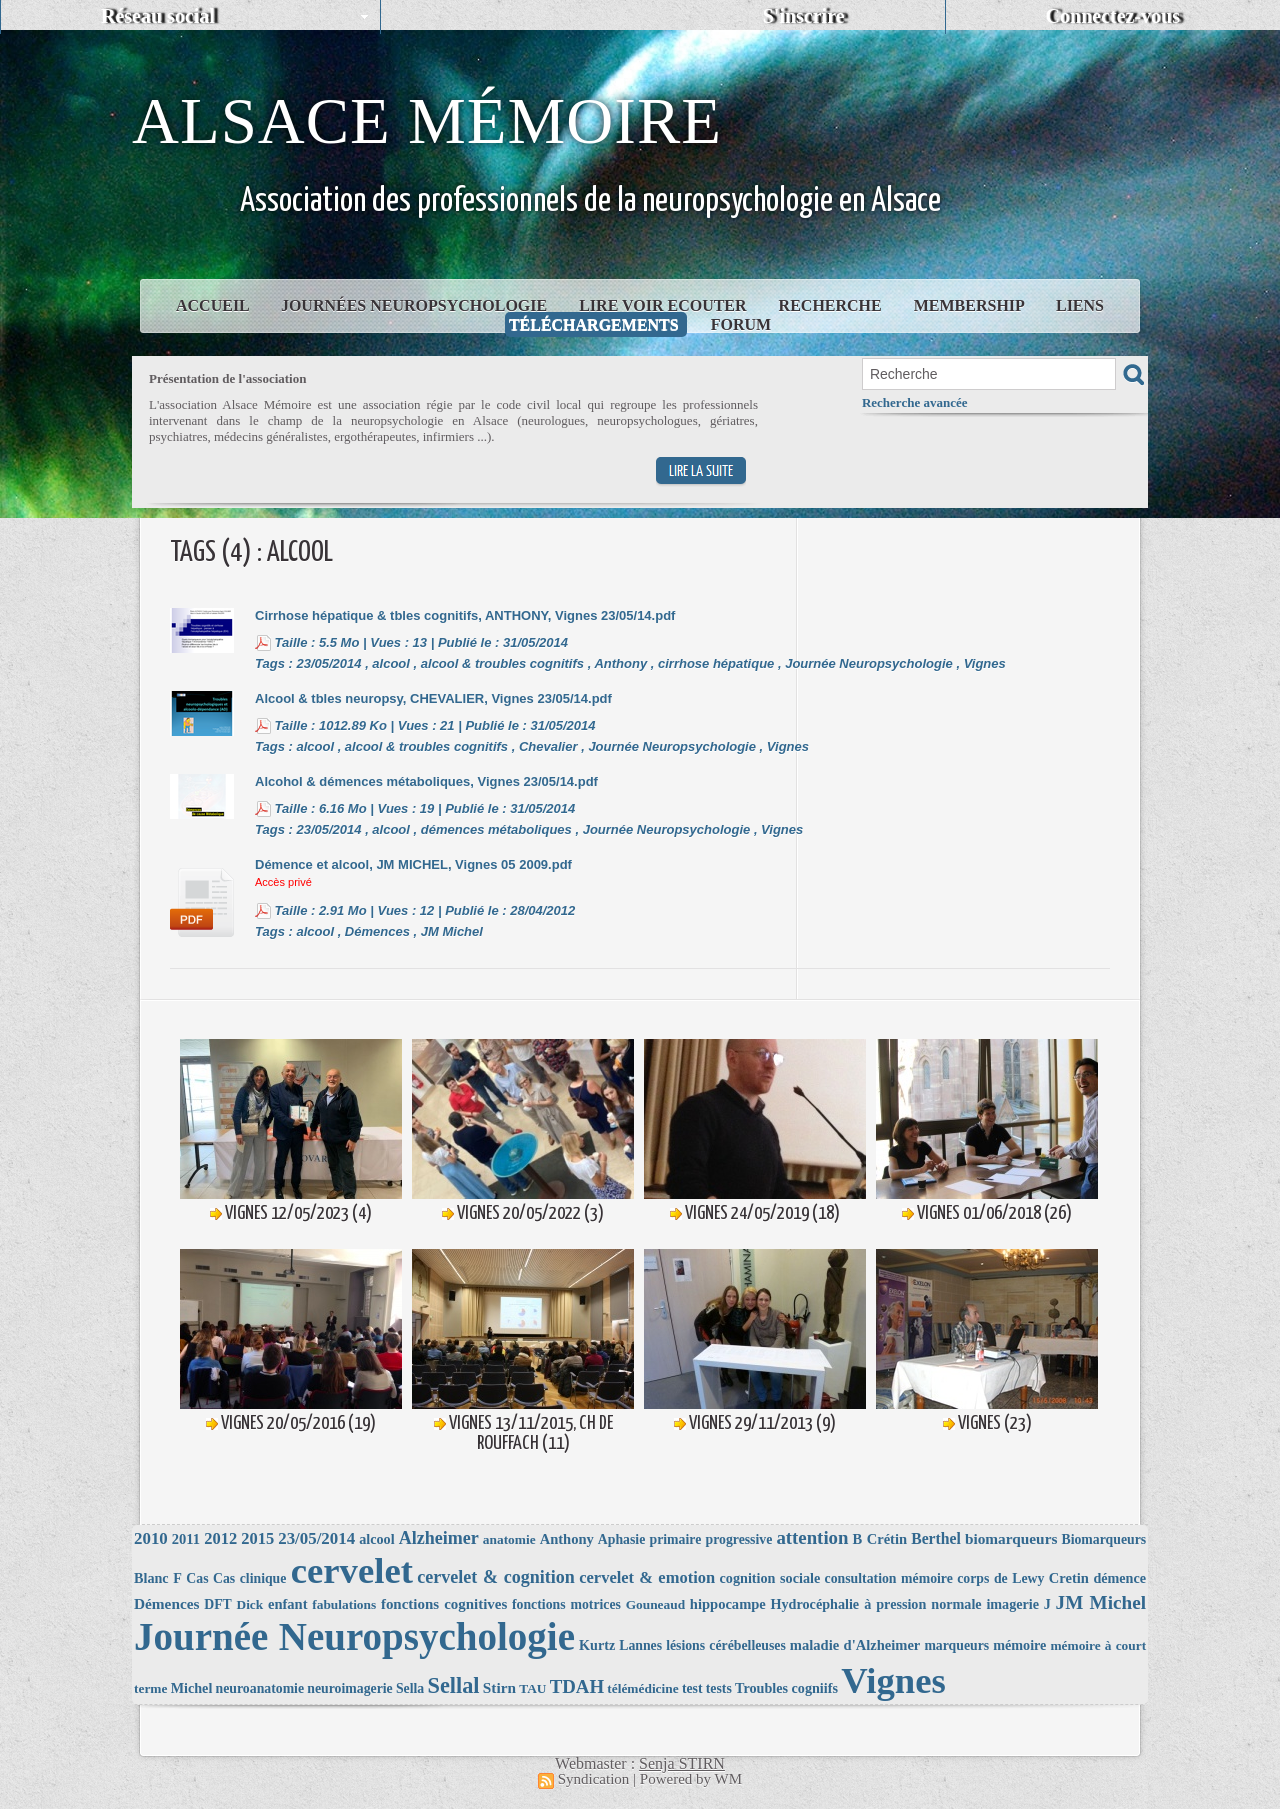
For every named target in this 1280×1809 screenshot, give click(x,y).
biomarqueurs (1011, 1538)
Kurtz (597, 1645)
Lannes (640, 1645)
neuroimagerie (349, 1688)
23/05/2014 (328, 663)
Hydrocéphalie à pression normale (876, 1604)
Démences (377, 931)
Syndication (594, 1779)
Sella (410, 1688)
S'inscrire (804, 16)
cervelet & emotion (647, 1577)
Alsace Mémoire (427, 121)
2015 (257, 1538)
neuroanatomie (260, 1688)
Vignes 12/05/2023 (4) (298, 1213)
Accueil (214, 305)
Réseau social (158, 16)
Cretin (1069, 1578)
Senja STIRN (682, 1763)
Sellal (454, 1685)
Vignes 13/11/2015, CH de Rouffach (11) (531, 1433)
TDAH (577, 1686)
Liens (1080, 305)
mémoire (1019, 1645)
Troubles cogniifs (786, 1688)
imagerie (1012, 1604)
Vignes (985, 663)
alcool (391, 663)
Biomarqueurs (1103, 1539)
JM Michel (452, 931)
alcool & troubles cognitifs (502, 663)
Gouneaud (655, 1604)
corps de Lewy (1000, 1578)
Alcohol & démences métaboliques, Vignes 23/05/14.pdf (426, 781)
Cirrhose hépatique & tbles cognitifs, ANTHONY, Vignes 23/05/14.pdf (465, 615)
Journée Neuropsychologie (869, 663)
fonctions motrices (566, 1604)
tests (719, 1688)
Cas (197, 1578)
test (692, 1688)
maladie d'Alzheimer (855, 1645)
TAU (532, 1688)
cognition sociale (770, 1578)
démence (1119, 1578)
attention (812, 1537)
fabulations (344, 1604)
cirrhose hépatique (716, 663)
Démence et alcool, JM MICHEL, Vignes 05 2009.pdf (413, 864)
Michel (192, 1688)
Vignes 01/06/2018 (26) (994, 1213)
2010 (151, 1538)
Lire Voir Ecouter (664, 305)
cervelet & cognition (496, 1577)
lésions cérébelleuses (726, 1645)
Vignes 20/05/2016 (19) (298, 1423)
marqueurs (956, 1645)
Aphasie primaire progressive (685, 1539)
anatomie (509, 1539)
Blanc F (158, 1578)
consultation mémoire (889, 1578)
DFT (218, 1604)
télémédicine (642, 1688)
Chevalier (548, 746)
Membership (971, 305)
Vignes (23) (995, 1423)
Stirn (499, 1687)
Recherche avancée (915, 402)
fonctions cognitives (444, 1604)
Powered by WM (691, 1779)
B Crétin (880, 1539)
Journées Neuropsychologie (416, 305)
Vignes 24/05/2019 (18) (762, 1213)
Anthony (620, 663)
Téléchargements (596, 324)
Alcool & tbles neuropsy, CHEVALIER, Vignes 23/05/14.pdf (433, 698)
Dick (249, 1604)
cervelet (352, 1570)
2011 (186, 1539)
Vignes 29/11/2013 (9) (762, 1423)
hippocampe (728, 1604)
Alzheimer (439, 1538)
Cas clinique (249, 1578)
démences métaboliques (496, 829)
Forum (741, 324)
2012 (220, 1538)
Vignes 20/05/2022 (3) (530, 1213)
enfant (288, 1604)
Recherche (832, 305)
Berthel (936, 1538)
